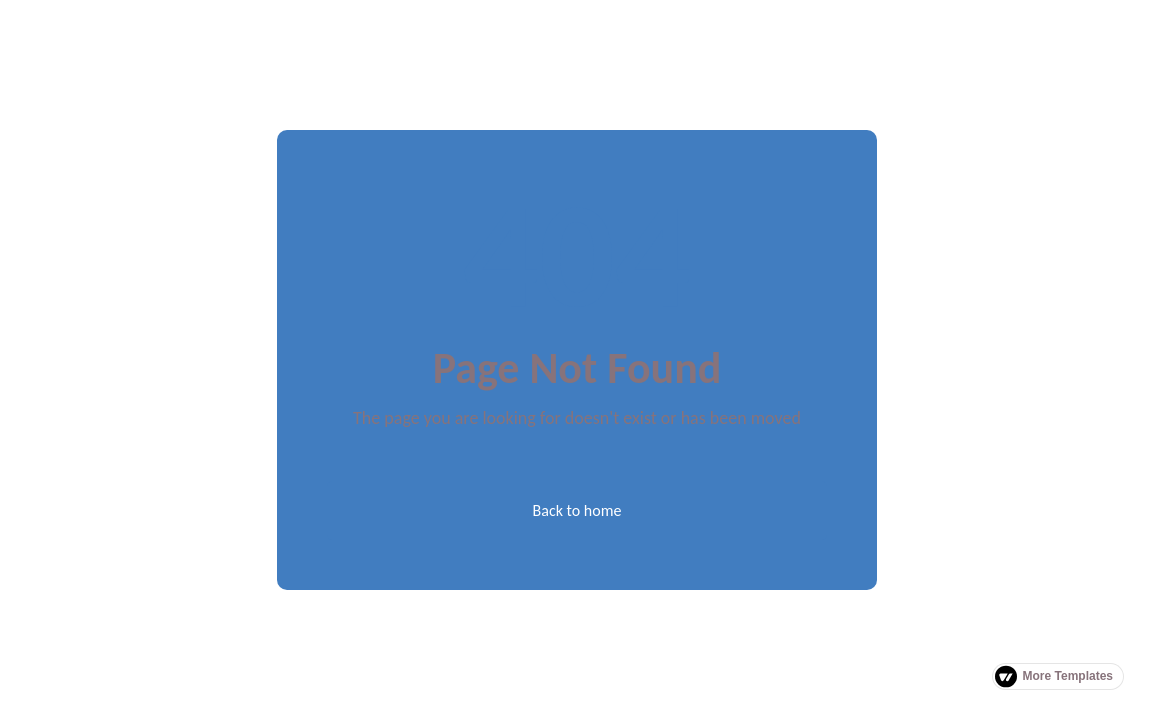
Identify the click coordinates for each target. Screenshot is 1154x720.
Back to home (577, 510)
